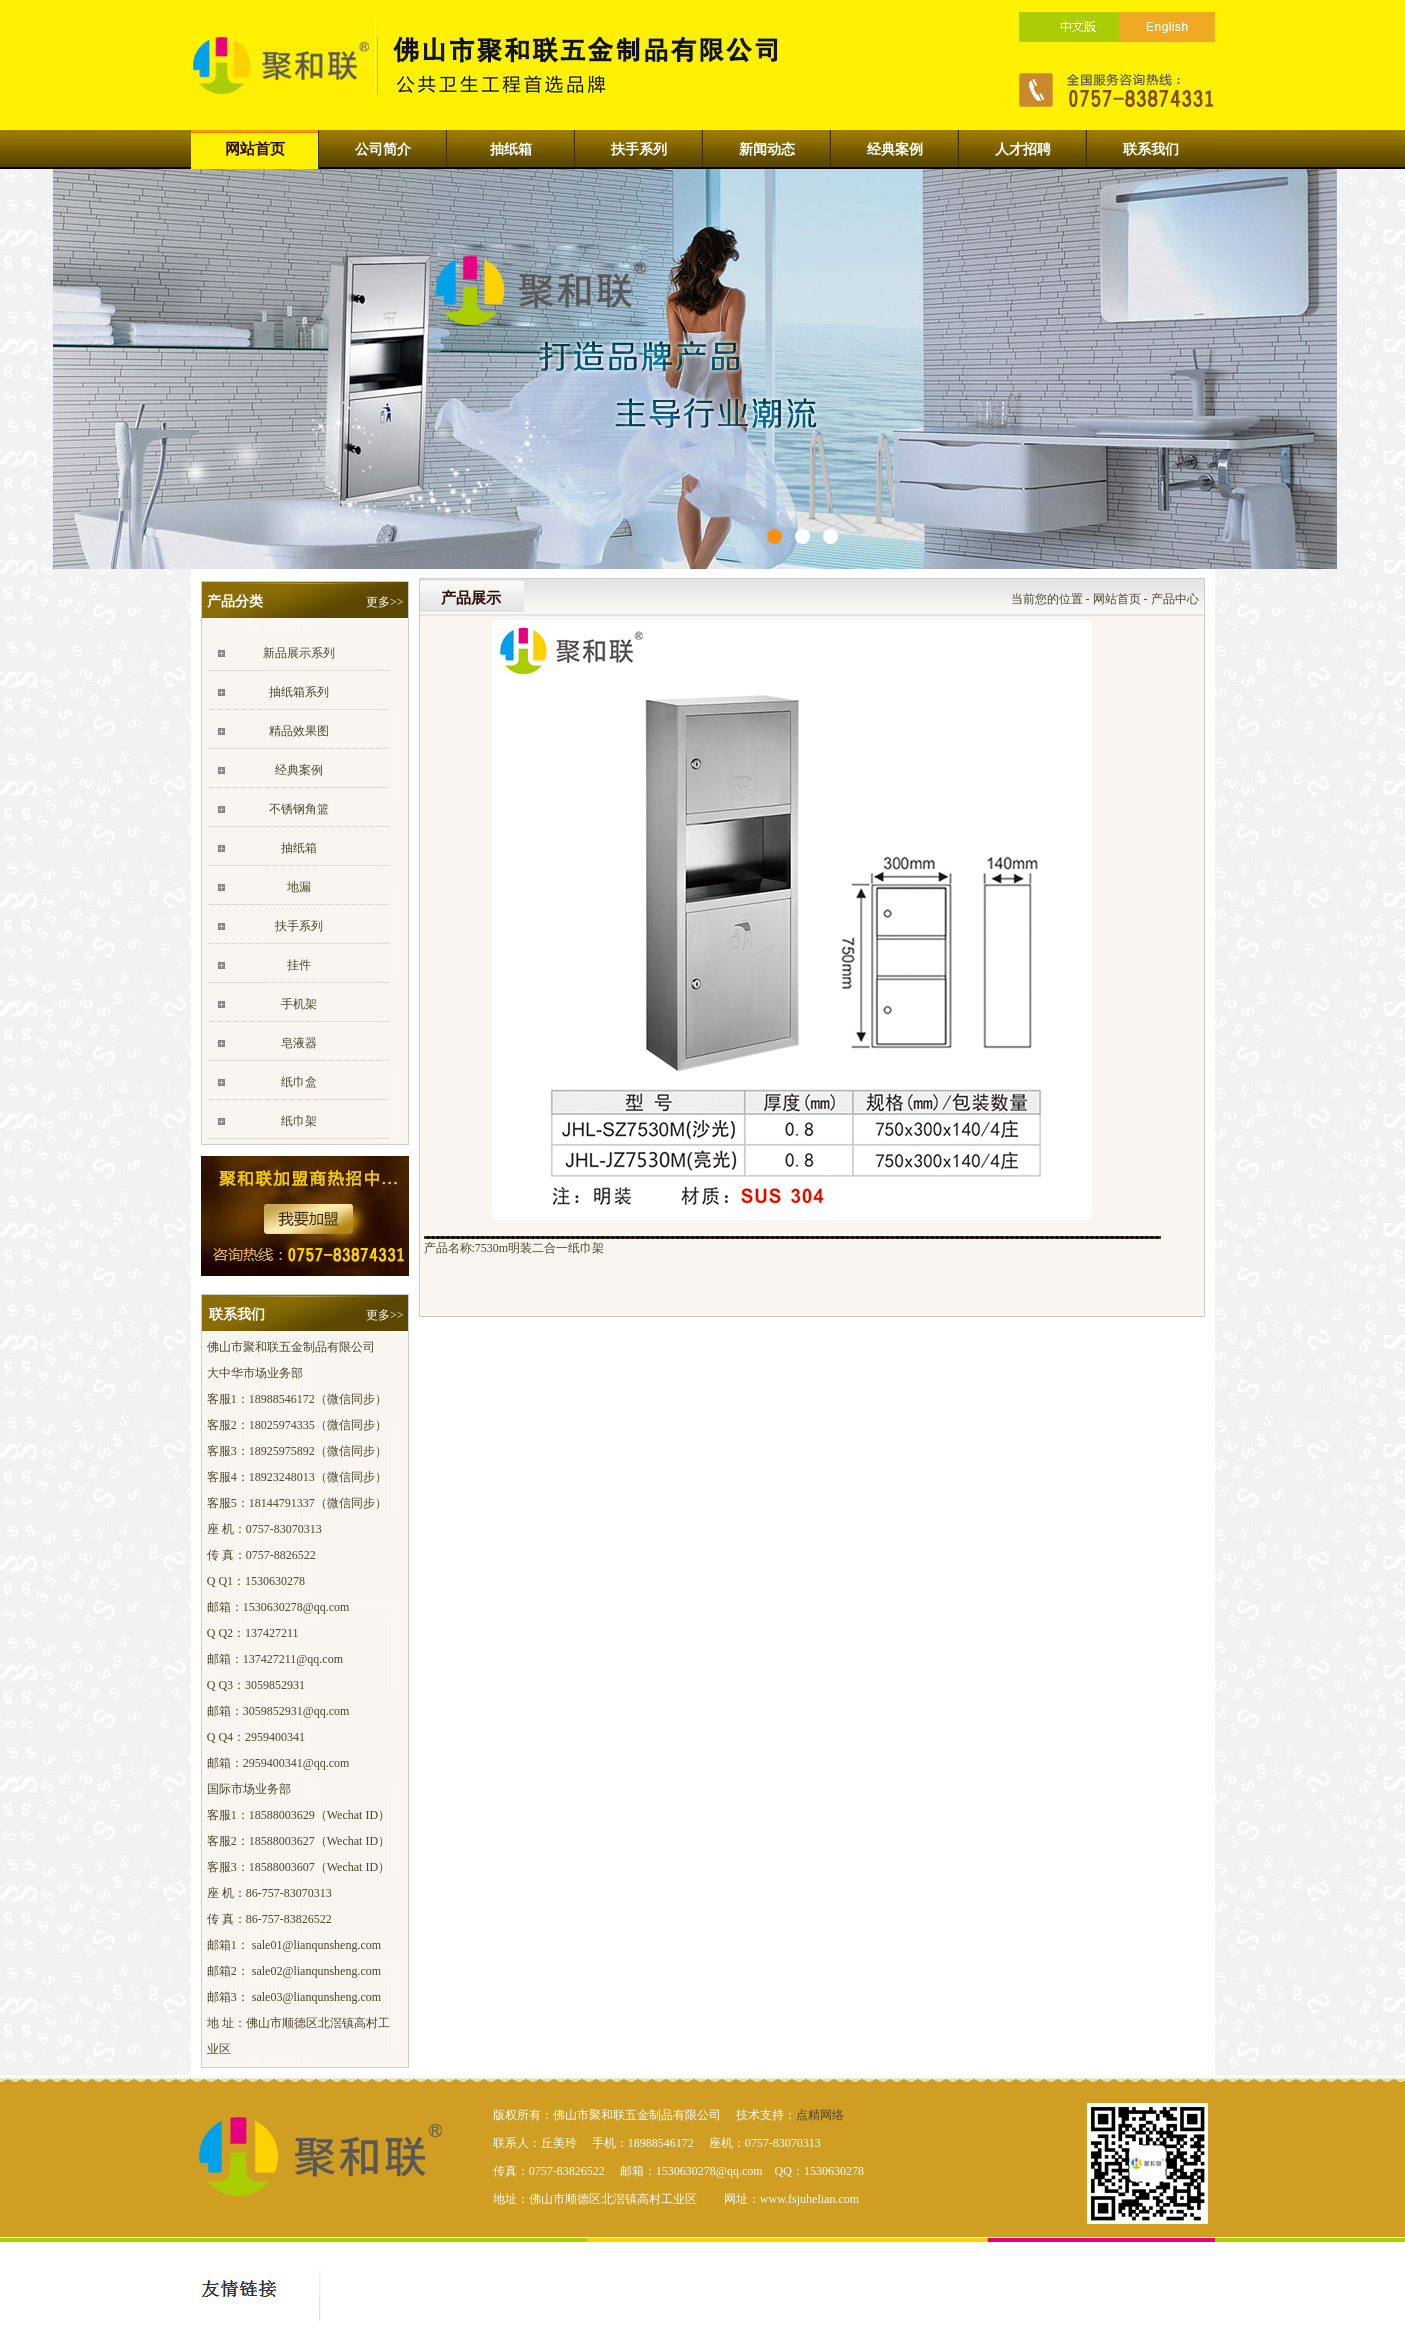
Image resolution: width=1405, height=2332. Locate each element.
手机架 (299, 1004)
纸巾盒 (299, 1082)
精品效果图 (299, 731)
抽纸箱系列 (299, 692)
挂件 (299, 965)
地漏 (299, 887)
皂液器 (299, 1043)
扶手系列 (299, 926)
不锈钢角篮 (299, 809)
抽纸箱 (299, 848)
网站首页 (1117, 599)
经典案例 (299, 770)
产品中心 (1175, 599)
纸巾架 (299, 1121)
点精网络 (820, 2115)
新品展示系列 (299, 653)
